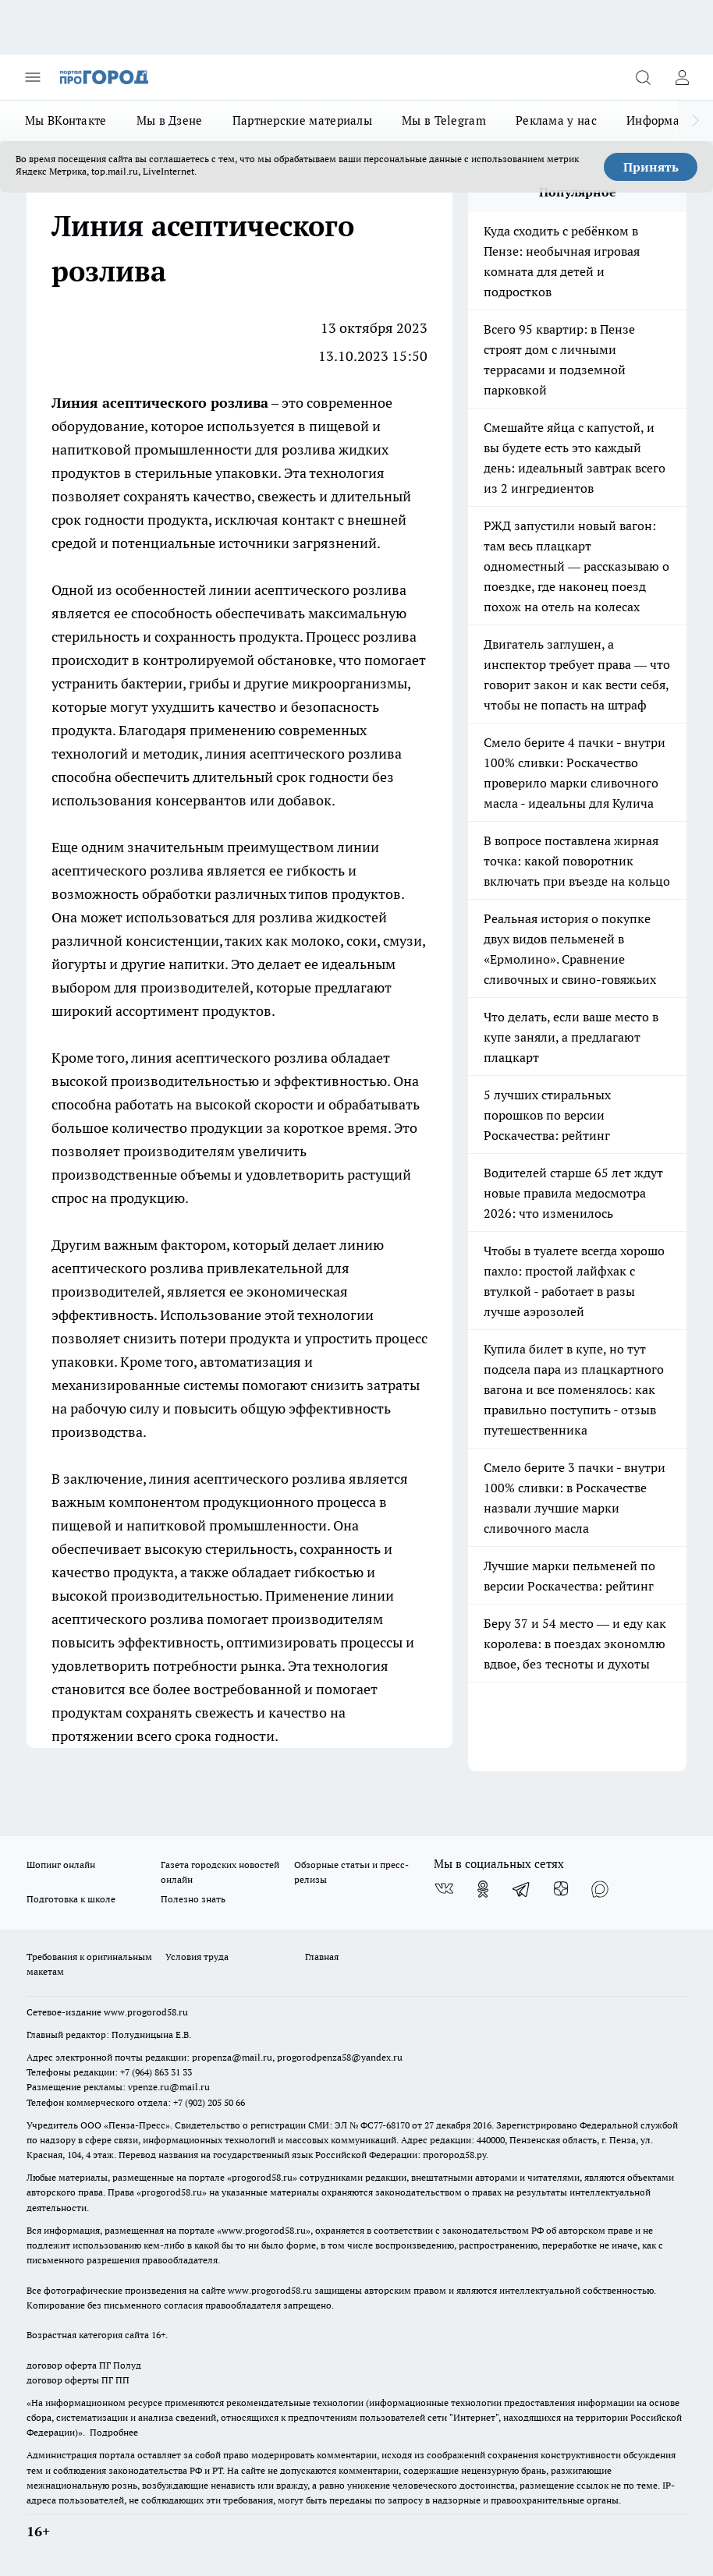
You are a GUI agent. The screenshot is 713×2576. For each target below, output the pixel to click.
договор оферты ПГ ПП (78, 2380)
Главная (322, 1956)
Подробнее (114, 2432)
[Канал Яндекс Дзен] (560, 1889)
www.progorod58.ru (146, 2012)
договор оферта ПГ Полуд (84, 2365)
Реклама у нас (556, 120)
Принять (651, 167)
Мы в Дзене (170, 120)
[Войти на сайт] (681, 77)
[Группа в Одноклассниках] (482, 1889)
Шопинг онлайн (61, 1864)
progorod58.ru (262, 2177)
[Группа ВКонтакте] (443, 1889)
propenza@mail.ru (232, 2057)
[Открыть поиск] (642, 77)
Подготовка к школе (71, 1899)
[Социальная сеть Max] (599, 1889)
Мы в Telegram (444, 120)
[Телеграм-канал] (521, 1889)
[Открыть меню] (32, 77)
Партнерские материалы (302, 120)
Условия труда (197, 1956)
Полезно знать (193, 1899)
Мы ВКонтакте (66, 120)
